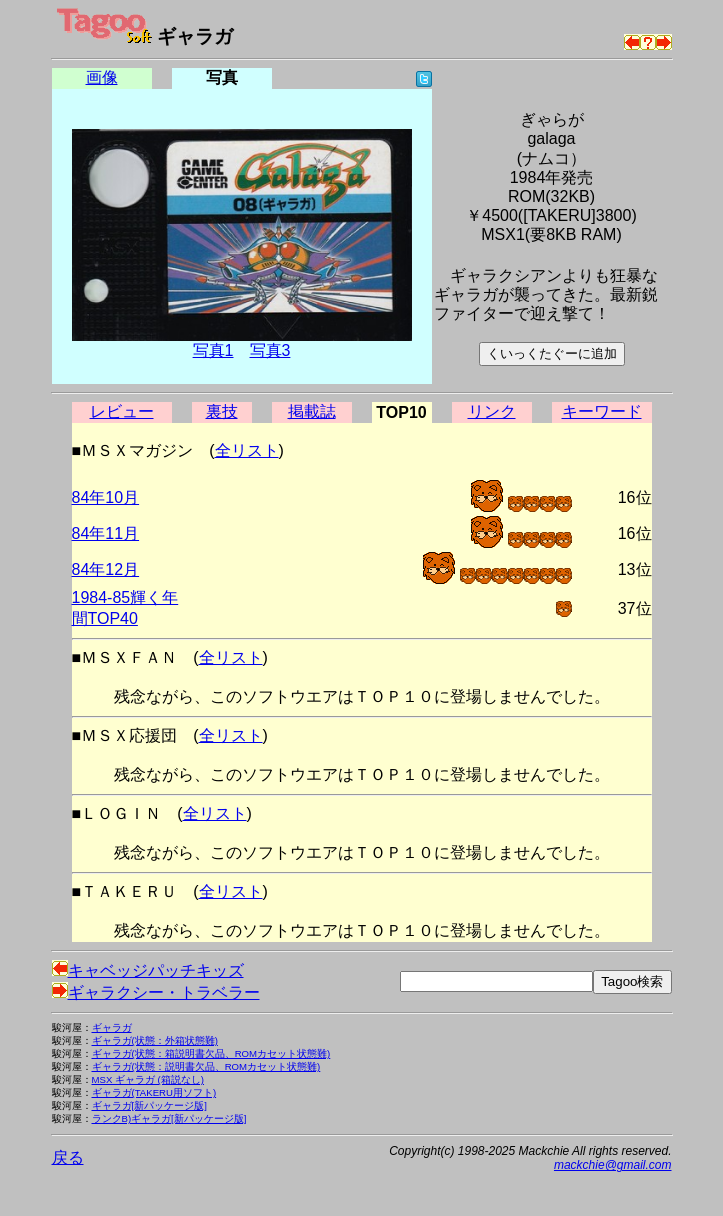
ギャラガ (112, 1027)
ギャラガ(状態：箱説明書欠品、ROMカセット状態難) (211, 1053)
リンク (492, 411)
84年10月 (106, 497)
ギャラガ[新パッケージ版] (149, 1105)
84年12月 (106, 569)
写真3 (270, 350)
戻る (68, 1157)
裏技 (222, 411)
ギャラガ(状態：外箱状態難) (155, 1040)
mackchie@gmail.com (613, 1165)
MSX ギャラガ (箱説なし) (148, 1079)
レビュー (122, 411)
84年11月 (106, 533)
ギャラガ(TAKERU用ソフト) (154, 1092)
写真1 (213, 350)
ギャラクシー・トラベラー (156, 992)
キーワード (602, 411)
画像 (102, 77)
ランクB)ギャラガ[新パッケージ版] (169, 1118)
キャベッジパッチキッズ (148, 970)
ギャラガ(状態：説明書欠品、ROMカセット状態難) (206, 1066)
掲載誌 (312, 411)
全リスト (247, 450)
